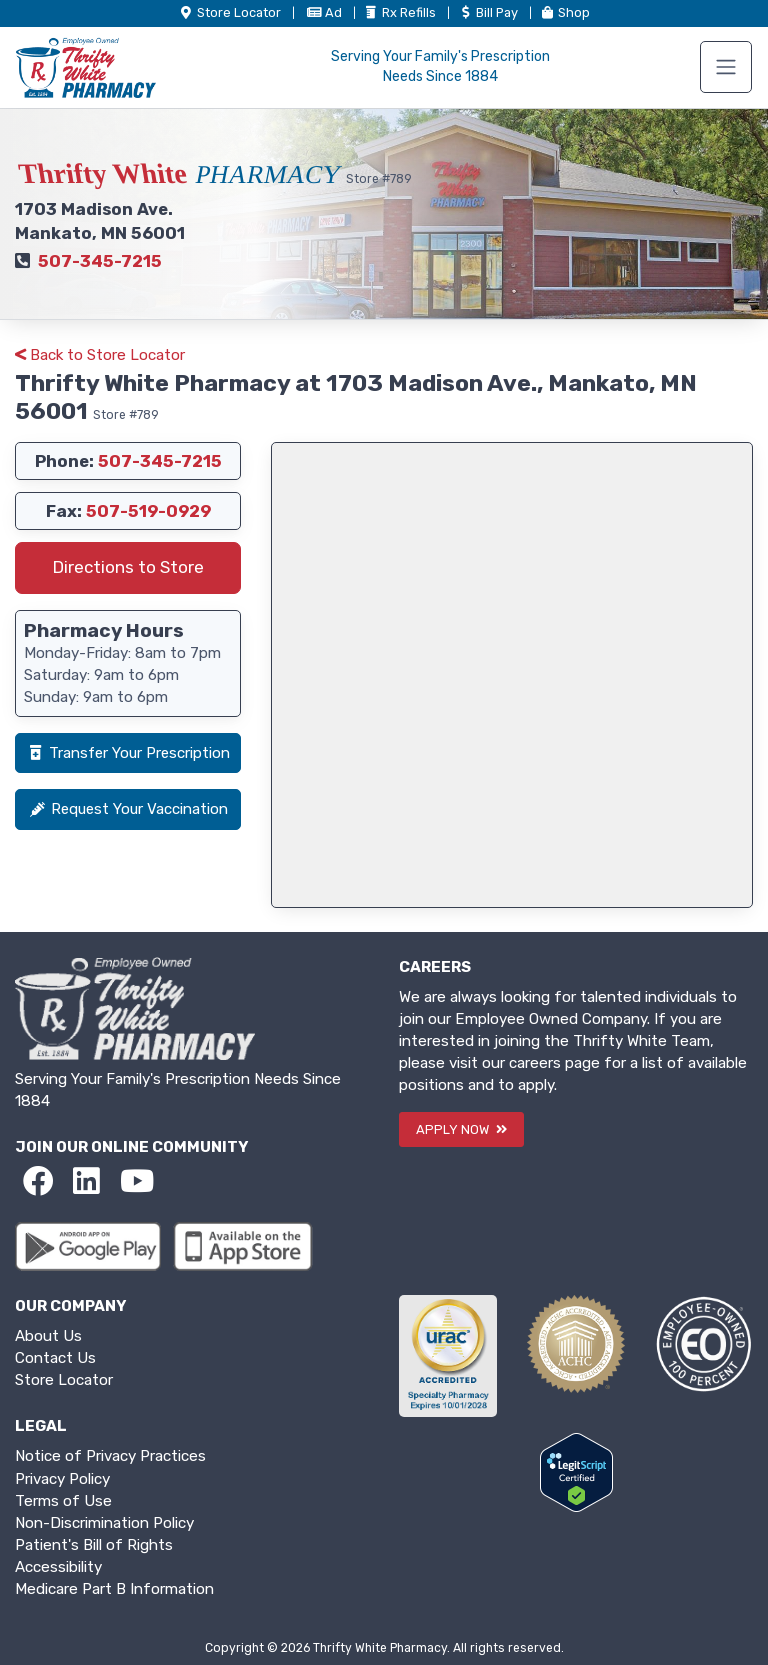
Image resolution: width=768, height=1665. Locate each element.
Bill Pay (489, 12)
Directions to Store (128, 567)
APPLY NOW (461, 1129)
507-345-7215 (100, 261)
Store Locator (64, 1380)
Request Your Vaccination (128, 809)
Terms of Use (63, 1501)
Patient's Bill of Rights (94, 1545)
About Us (48, 1336)
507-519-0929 (148, 511)
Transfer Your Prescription (128, 753)
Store (231, 12)
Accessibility (58, 1567)
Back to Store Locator (100, 355)
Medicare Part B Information (114, 1589)
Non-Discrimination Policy (104, 1523)
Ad (325, 12)
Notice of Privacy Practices (110, 1456)
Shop (564, 12)
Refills (401, 12)
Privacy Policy (62, 1479)
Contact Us (55, 1358)
